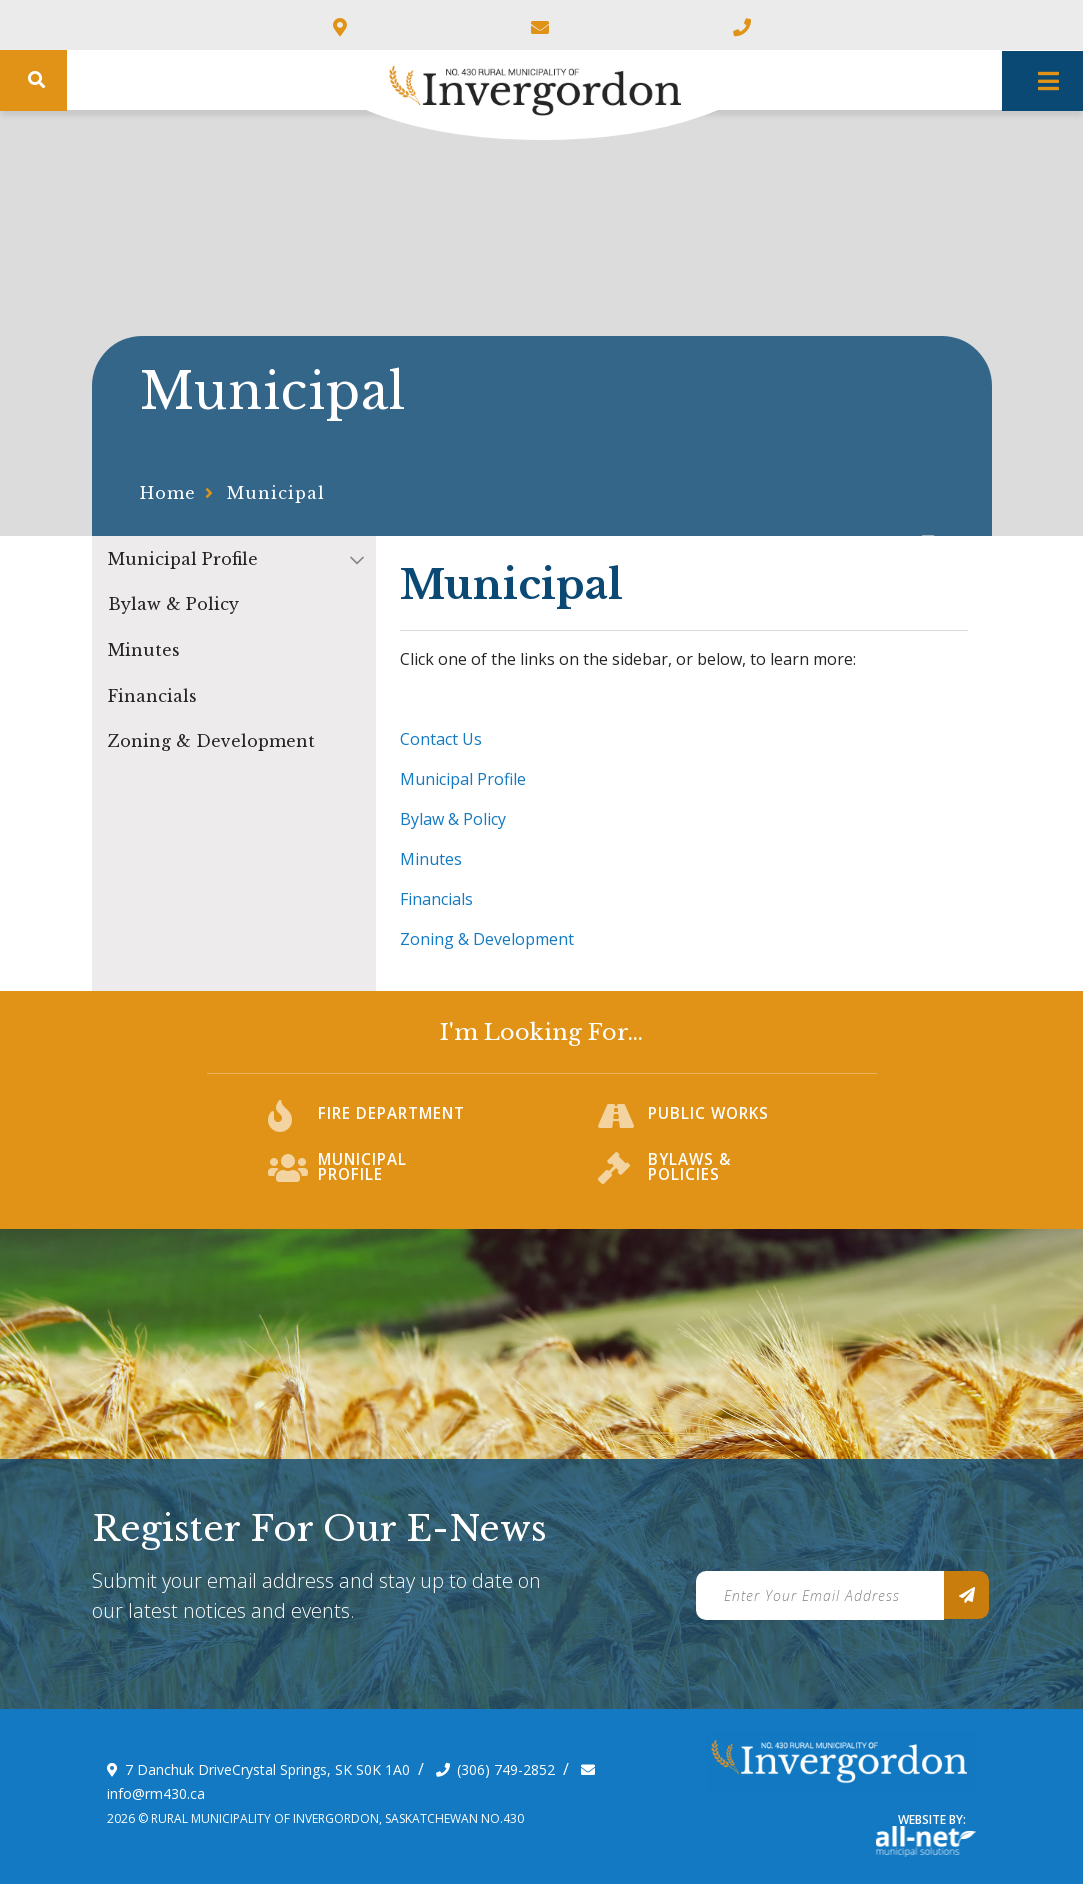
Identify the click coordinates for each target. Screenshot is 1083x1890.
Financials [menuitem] (152, 696)
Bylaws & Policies (690, 1179)
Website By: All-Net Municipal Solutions (926, 1847)
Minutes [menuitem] (144, 650)
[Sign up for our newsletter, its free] (966, 1600)
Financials (436, 899)
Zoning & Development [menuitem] (211, 741)
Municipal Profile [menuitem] (183, 559)
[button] (356, 559)
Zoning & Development (487, 939)
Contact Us (441, 739)
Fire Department (394, 1127)
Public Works (710, 1127)
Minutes (431, 859)
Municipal (276, 493)
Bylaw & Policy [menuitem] (173, 604)
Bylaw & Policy (453, 819)
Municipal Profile (463, 779)
